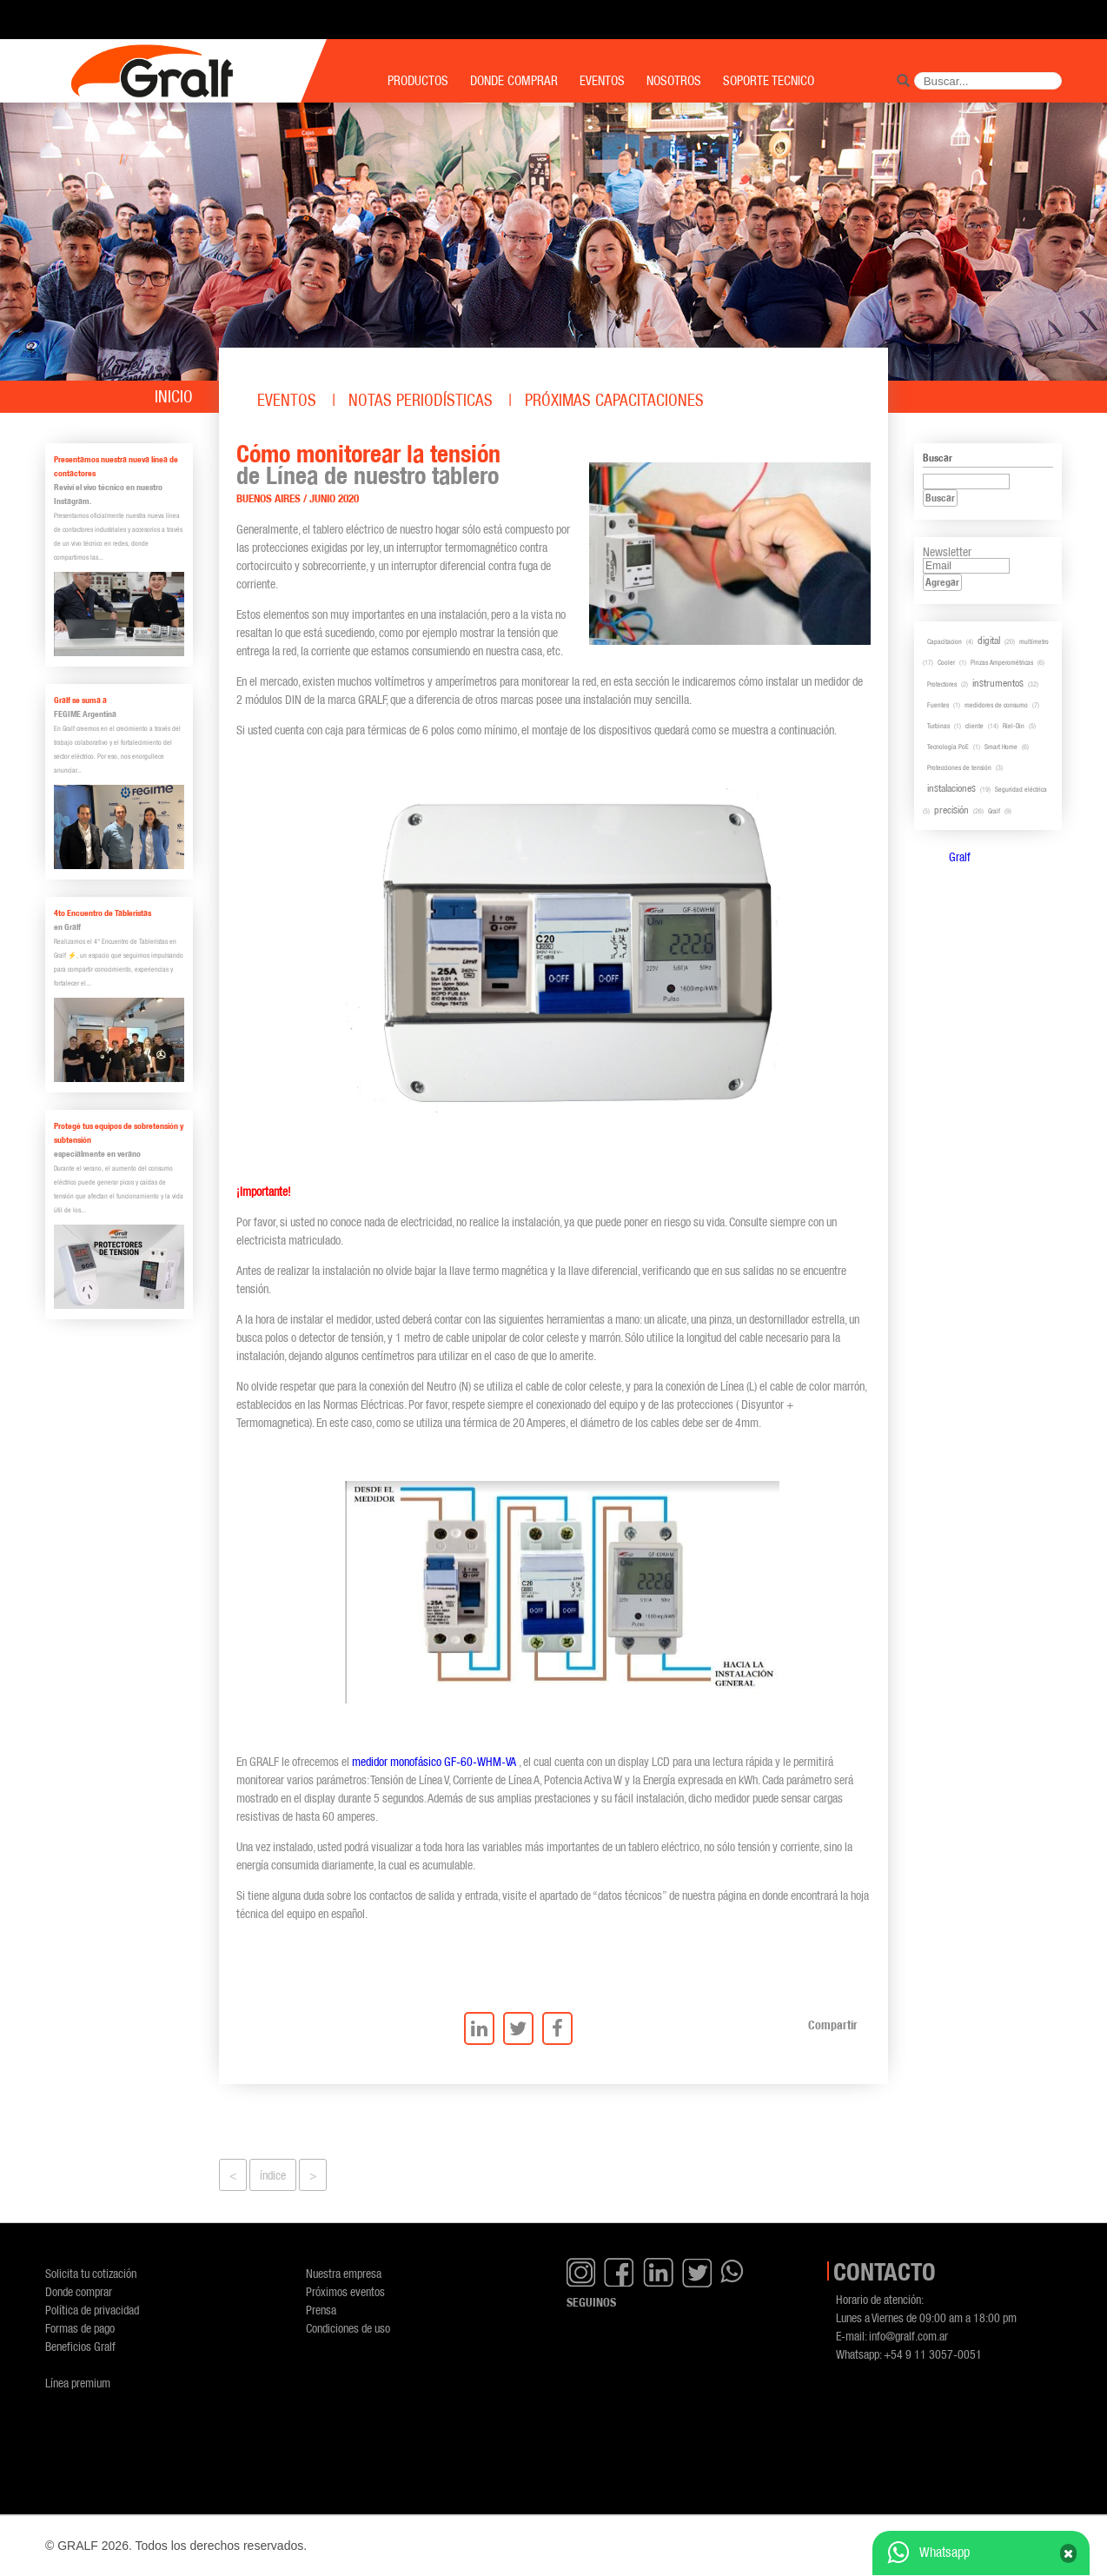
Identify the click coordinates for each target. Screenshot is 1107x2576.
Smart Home (1001, 746)
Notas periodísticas (420, 400)
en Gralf (67, 927)
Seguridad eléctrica (1021, 789)
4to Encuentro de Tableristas (102, 913)
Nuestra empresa (343, 2273)
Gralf (994, 811)
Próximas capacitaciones (614, 400)
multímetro (1034, 641)
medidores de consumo (996, 704)
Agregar (942, 581)
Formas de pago (80, 2327)
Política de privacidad (92, 2309)
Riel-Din (1013, 725)
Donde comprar (78, 2291)
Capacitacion (944, 641)
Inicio (174, 397)
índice (273, 2175)
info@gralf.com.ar (908, 2335)
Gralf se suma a (80, 700)
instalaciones (951, 787)
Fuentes (938, 704)
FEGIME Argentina (85, 714)
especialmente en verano (97, 1153)
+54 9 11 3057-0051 (933, 2354)
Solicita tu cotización (90, 2273)
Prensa (321, 2309)
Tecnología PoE (948, 746)
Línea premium (77, 2382)
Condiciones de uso (348, 2327)
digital (989, 640)
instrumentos (998, 682)
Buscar (940, 497)
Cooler (946, 662)
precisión (951, 809)
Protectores (942, 684)
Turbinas (938, 725)
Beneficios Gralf (80, 2346)
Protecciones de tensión (959, 767)
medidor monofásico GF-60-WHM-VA (434, 1761)
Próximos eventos (345, 2291)
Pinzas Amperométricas (1002, 662)
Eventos (286, 400)
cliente (974, 725)
